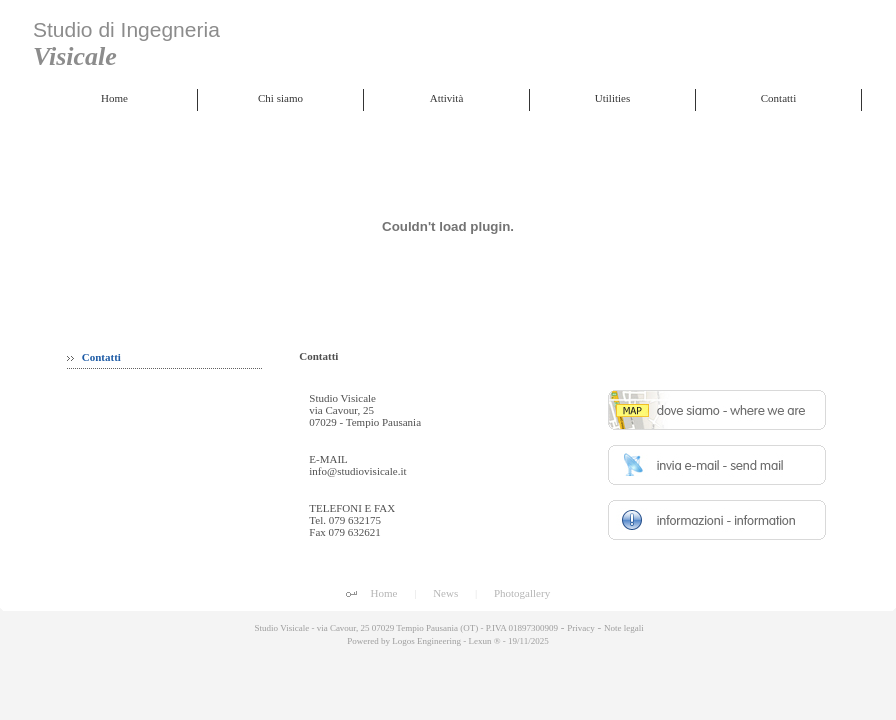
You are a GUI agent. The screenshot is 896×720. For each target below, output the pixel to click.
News (445, 593)
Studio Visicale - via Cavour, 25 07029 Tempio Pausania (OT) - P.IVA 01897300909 (405, 628)
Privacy (581, 628)
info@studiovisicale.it (357, 471)
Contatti (94, 357)
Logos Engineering (426, 641)
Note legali (624, 628)
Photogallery (522, 593)
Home (384, 593)
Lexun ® (484, 641)
